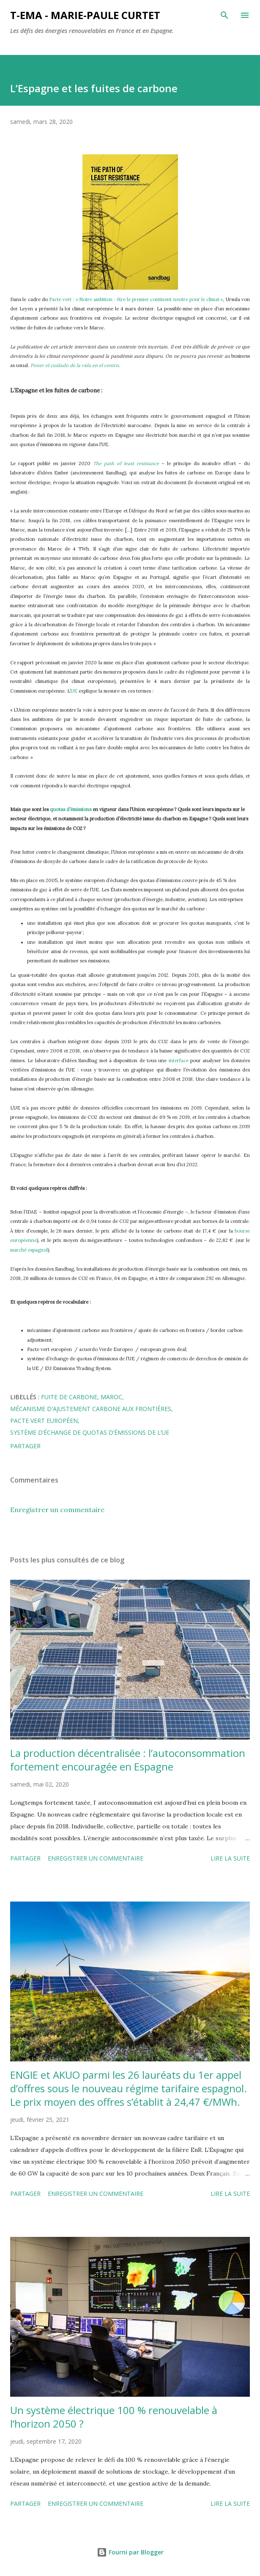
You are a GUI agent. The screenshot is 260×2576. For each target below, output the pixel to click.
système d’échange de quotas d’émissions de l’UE (89, 1432)
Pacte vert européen (44, 1421)
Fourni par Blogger (130, 2552)
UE (74, 691)
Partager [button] (25, 1446)
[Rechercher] (224, 15)
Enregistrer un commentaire (57, 1509)
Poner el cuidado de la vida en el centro (74, 365)
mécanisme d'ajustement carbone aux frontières (90, 1409)
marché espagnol (29, 1250)
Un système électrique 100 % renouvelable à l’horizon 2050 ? (113, 2417)
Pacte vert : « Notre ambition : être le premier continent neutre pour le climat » (136, 299)
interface (179, 1060)
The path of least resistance (126, 463)
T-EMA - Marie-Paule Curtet (85, 15)
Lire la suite (230, 1858)
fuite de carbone (69, 1397)
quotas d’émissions (70, 809)
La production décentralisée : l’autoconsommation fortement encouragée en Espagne (127, 1759)
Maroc (111, 1397)
